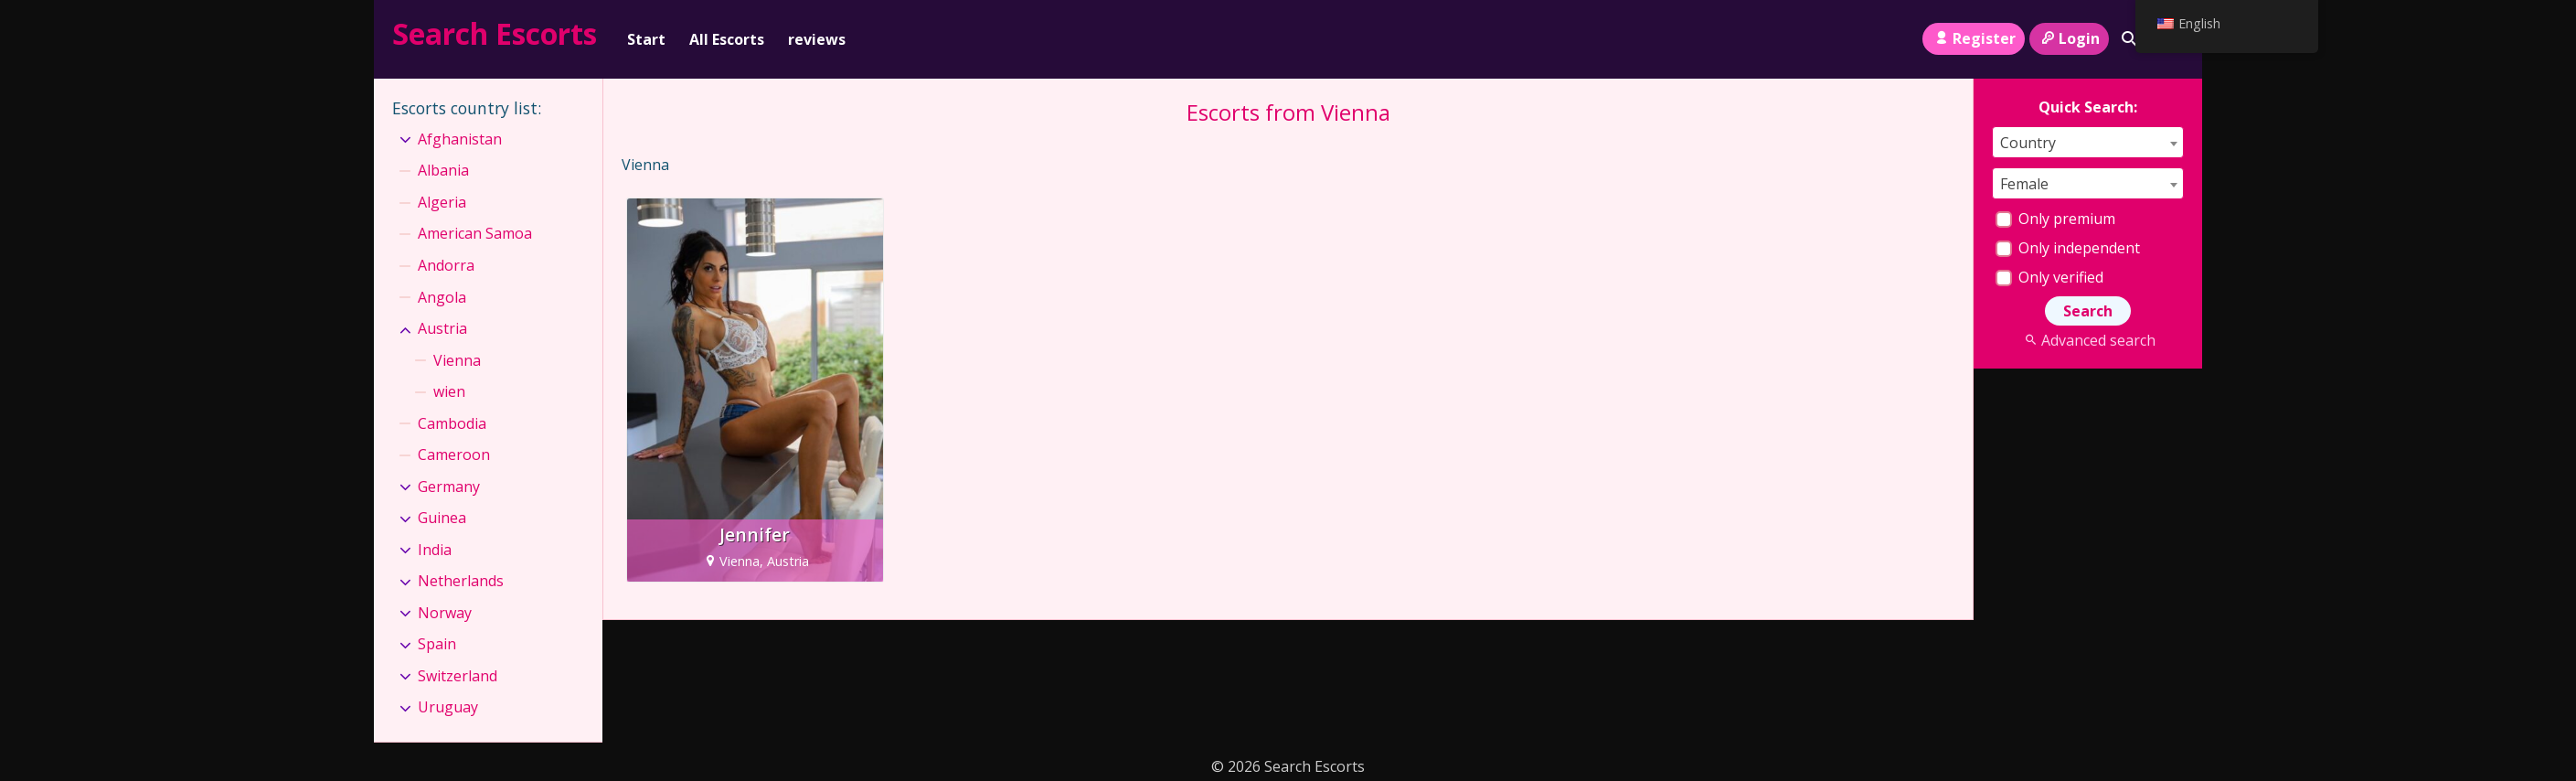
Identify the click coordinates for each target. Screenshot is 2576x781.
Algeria (442, 202)
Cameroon (454, 454)
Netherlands (461, 581)
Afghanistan (460, 139)
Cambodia (452, 423)
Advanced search (2087, 340)
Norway (445, 613)
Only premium (2055, 219)
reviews (817, 39)
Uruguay (448, 707)
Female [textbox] (2024, 184)
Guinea (442, 518)
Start (646, 39)
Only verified (2049, 277)
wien (449, 391)
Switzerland (457, 676)
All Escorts (726, 39)
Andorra (446, 265)
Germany (449, 486)
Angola (442, 297)
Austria (442, 328)
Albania (443, 170)
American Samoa (475, 233)
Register (1973, 38)
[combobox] (2088, 142)
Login (2069, 38)
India (435, 550)
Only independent (2068, 248)
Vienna (457, 360)
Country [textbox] (2028, 143)
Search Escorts (494, 33)
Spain (437, 644)
